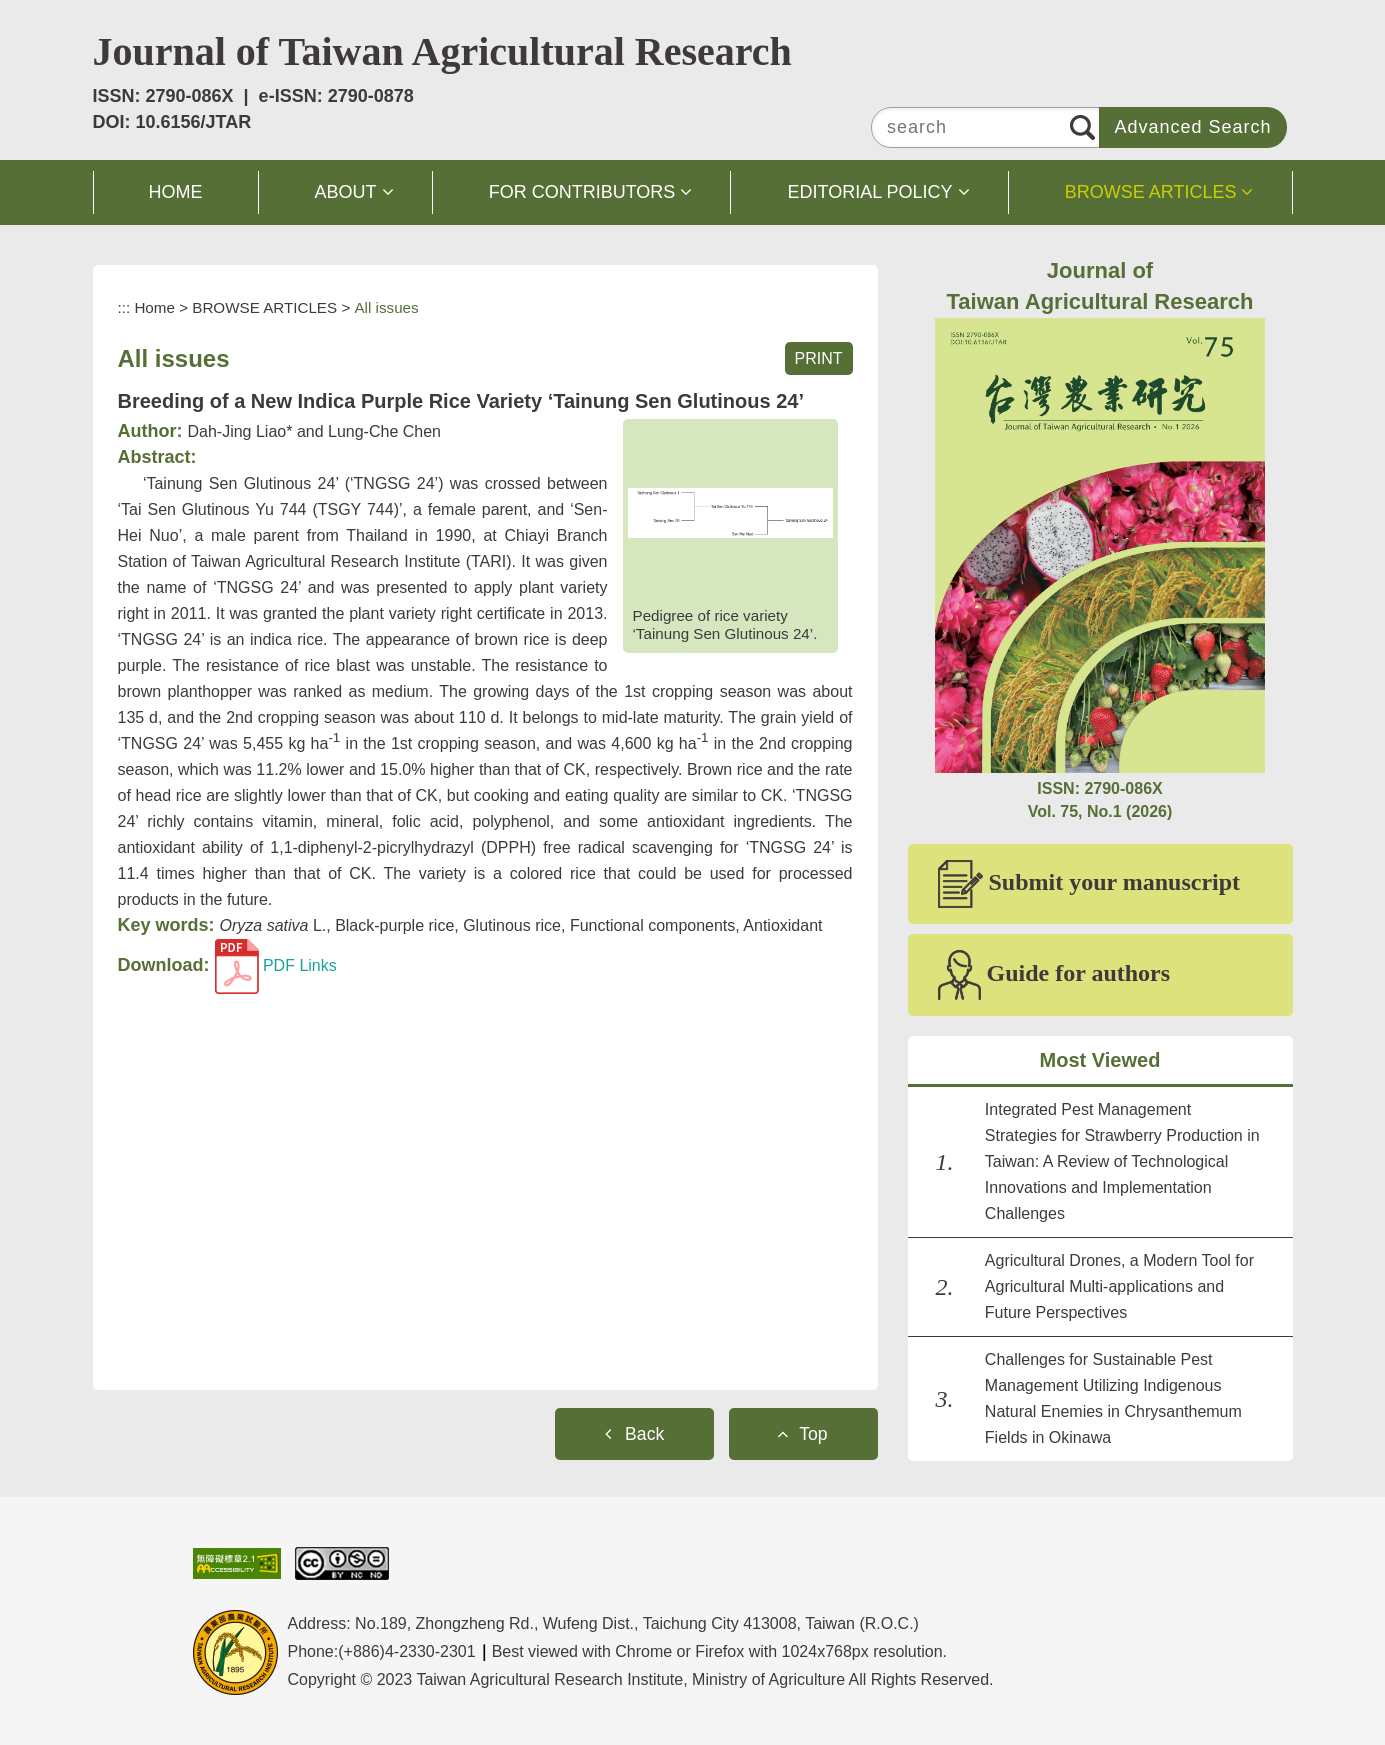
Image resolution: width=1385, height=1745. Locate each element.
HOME (176, 192)
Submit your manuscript (1089, 884)
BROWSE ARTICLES (1151, 192)
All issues (386, 307)
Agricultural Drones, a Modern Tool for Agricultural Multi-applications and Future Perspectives (1119, 1286)
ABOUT (346, 192)
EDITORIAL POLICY (869, 192)
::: (124, 307)
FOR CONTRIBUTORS (582, 192)
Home (154, 307)
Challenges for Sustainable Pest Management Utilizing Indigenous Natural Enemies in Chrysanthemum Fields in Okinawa (1113, 1398)
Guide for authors (1054, 975)
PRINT (819, 358)
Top (813, 1434)
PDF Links (276, 965)
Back (644, 1434)
